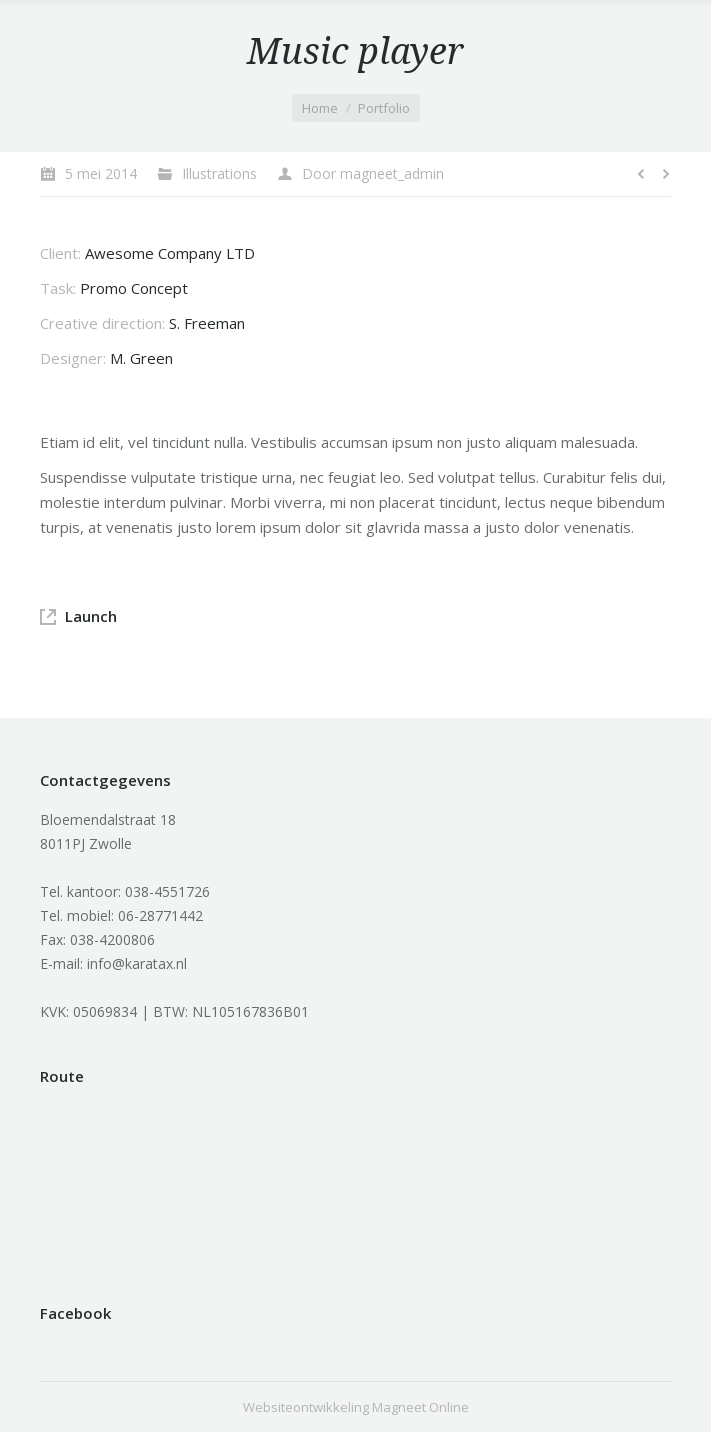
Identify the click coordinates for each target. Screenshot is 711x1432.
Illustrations (219, 173)
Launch (91, 616)
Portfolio (384, 108)
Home (320, 108)
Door (373, 173)
